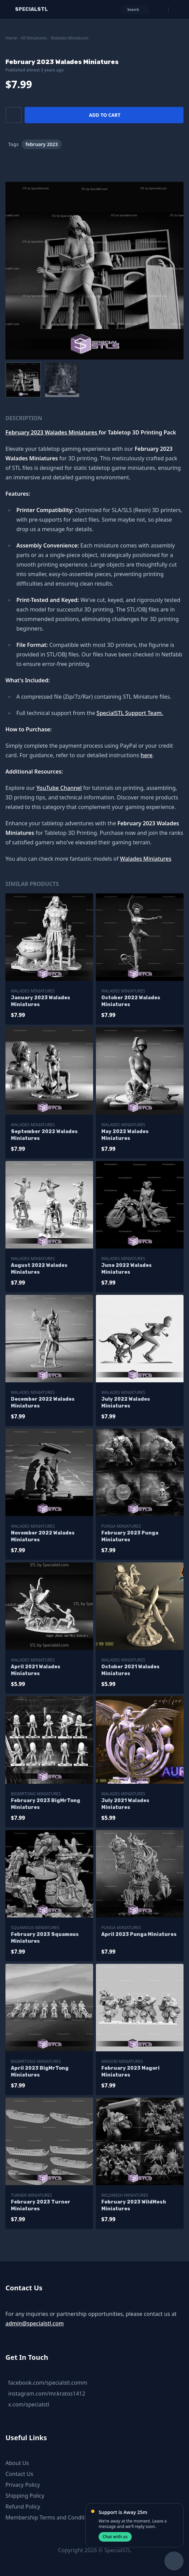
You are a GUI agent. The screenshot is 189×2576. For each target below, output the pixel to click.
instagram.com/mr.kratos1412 (46, 2393)
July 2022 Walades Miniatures (125, 1402)
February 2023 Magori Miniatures (130, 2071)
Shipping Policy (24, 2495)
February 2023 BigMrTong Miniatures (45, 1804)
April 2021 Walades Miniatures (35, 1670)
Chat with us (115, 2537)
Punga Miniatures (121, 1526)
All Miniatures (34, 38)
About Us (17, 2463)
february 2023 (42, 144)
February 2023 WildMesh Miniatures (133, 2205)
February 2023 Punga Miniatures (129, 1536)
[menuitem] (23, 380)
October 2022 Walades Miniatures (130, 1001)
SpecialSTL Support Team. (130, 713)
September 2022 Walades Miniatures (44, 1135)
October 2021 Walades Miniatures (130, 1670)
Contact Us (19, 2474)
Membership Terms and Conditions (50, 2517)
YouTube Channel (59, 788)
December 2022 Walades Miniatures (43, 1402)
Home (11, 38)
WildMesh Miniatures (124, 2195)
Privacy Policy (22, 2484)
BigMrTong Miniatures (36, 1794)
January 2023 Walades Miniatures (40, 1001)
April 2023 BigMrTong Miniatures (40, 2071)
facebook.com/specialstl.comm (47, 2382)
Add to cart (104, 115)
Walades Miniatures (70, 38)
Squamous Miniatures (35, 1927)
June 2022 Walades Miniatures (126, 1268)
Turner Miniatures (31, 2195)
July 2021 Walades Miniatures (125, 1804)
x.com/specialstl (28, 2404)
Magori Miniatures (122, 2061)
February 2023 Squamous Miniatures (45, 1937)
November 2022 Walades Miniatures (43, 1536)
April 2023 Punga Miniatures (139, 1934)
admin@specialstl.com (34, 2323)
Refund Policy (22, 2506)
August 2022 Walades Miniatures (39, 1268)
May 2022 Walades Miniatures (125, 1135)
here (146, 755)
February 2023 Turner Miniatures (40, 2205)
